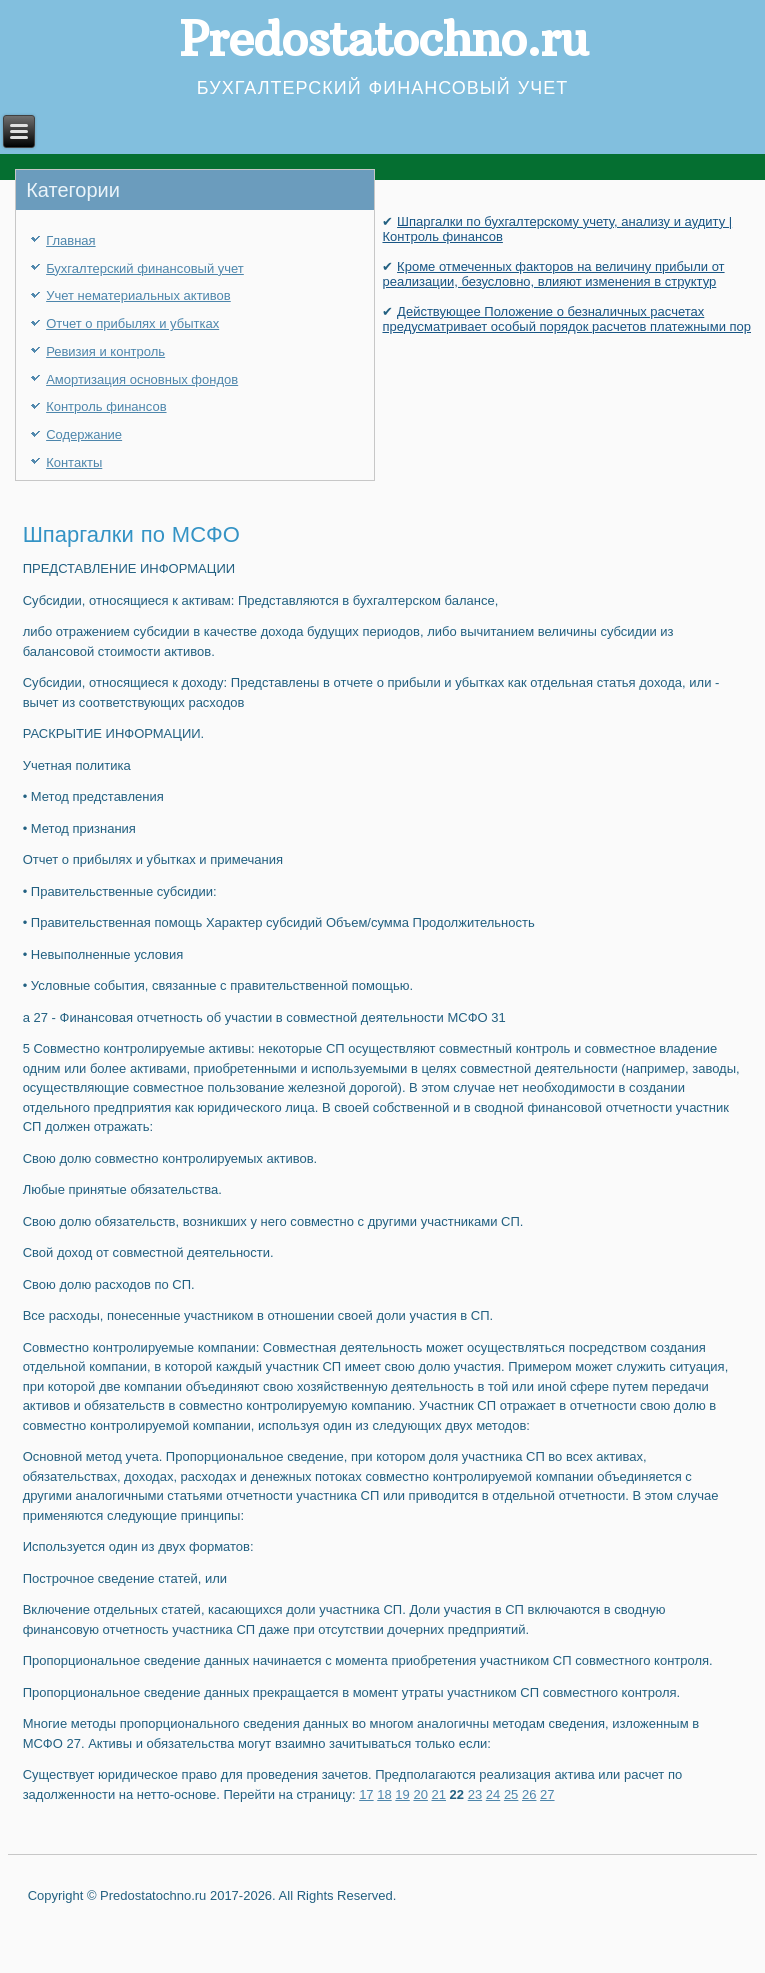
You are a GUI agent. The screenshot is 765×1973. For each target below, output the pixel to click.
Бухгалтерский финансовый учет (145, 268)
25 (511, 1794)
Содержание (84, 434)
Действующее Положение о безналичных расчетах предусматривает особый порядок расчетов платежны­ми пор (566, 319)
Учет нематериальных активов (138, 295)
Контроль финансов (106, 406)
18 (384, 1794)
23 (475, 1794)
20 (420, 1794)
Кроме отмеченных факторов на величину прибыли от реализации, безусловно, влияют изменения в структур (553, 274)
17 (366, 1794)
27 (547, 1794)
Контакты (74, 462)
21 (439, 1794)
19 (402, 1794)
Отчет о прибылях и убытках (132, 323)
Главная (70, 240)
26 (529, 1794)
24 (493, 1794)
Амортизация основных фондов (142, 379)
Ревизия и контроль (105, 351)
